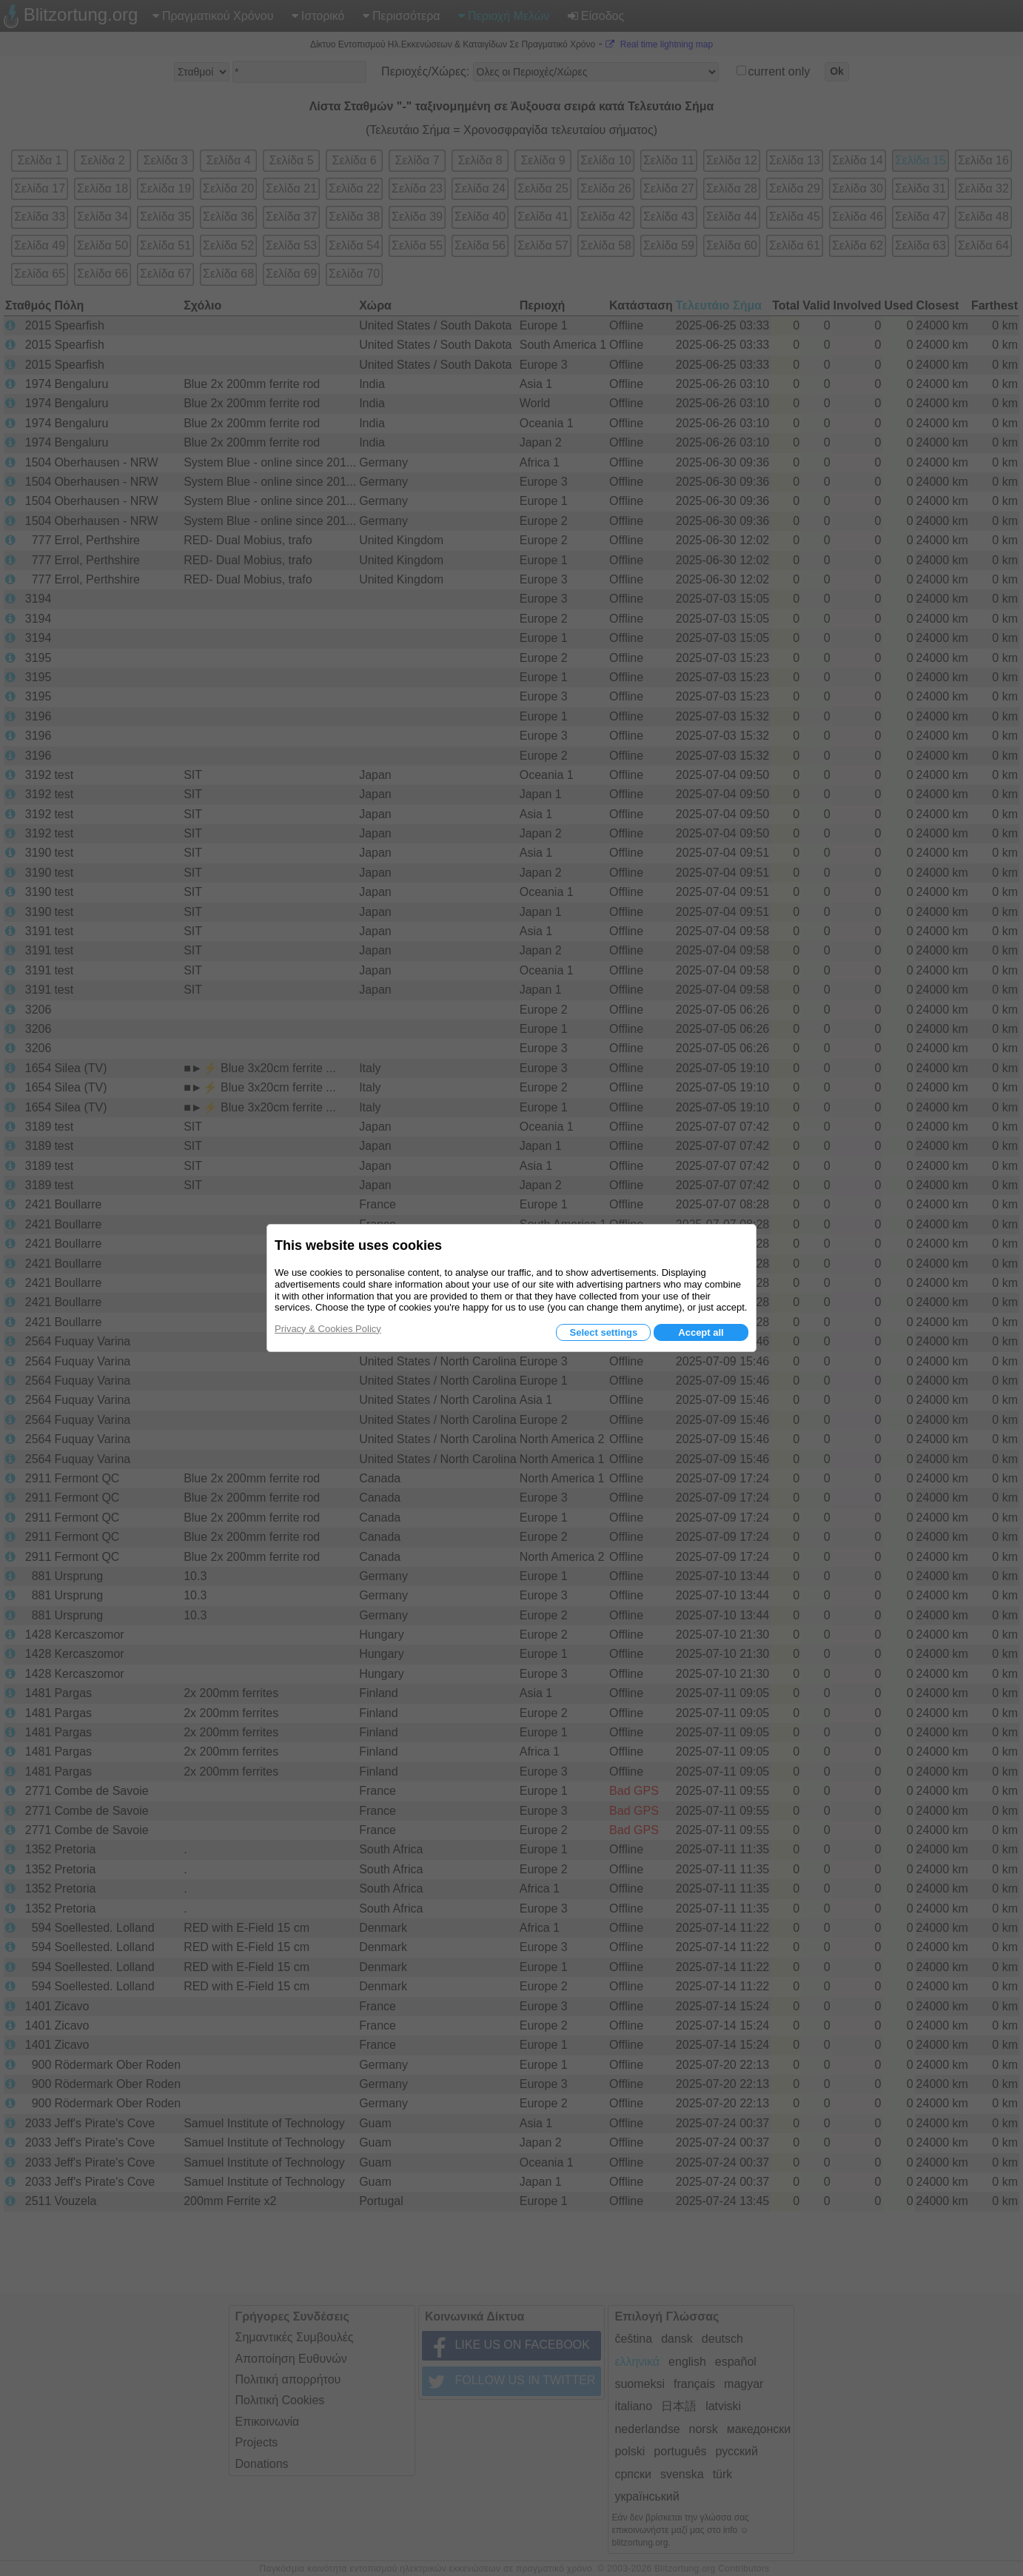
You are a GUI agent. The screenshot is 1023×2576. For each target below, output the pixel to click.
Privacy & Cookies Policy (328, 1328)
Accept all (700, 1332)
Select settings (603, 1332)
